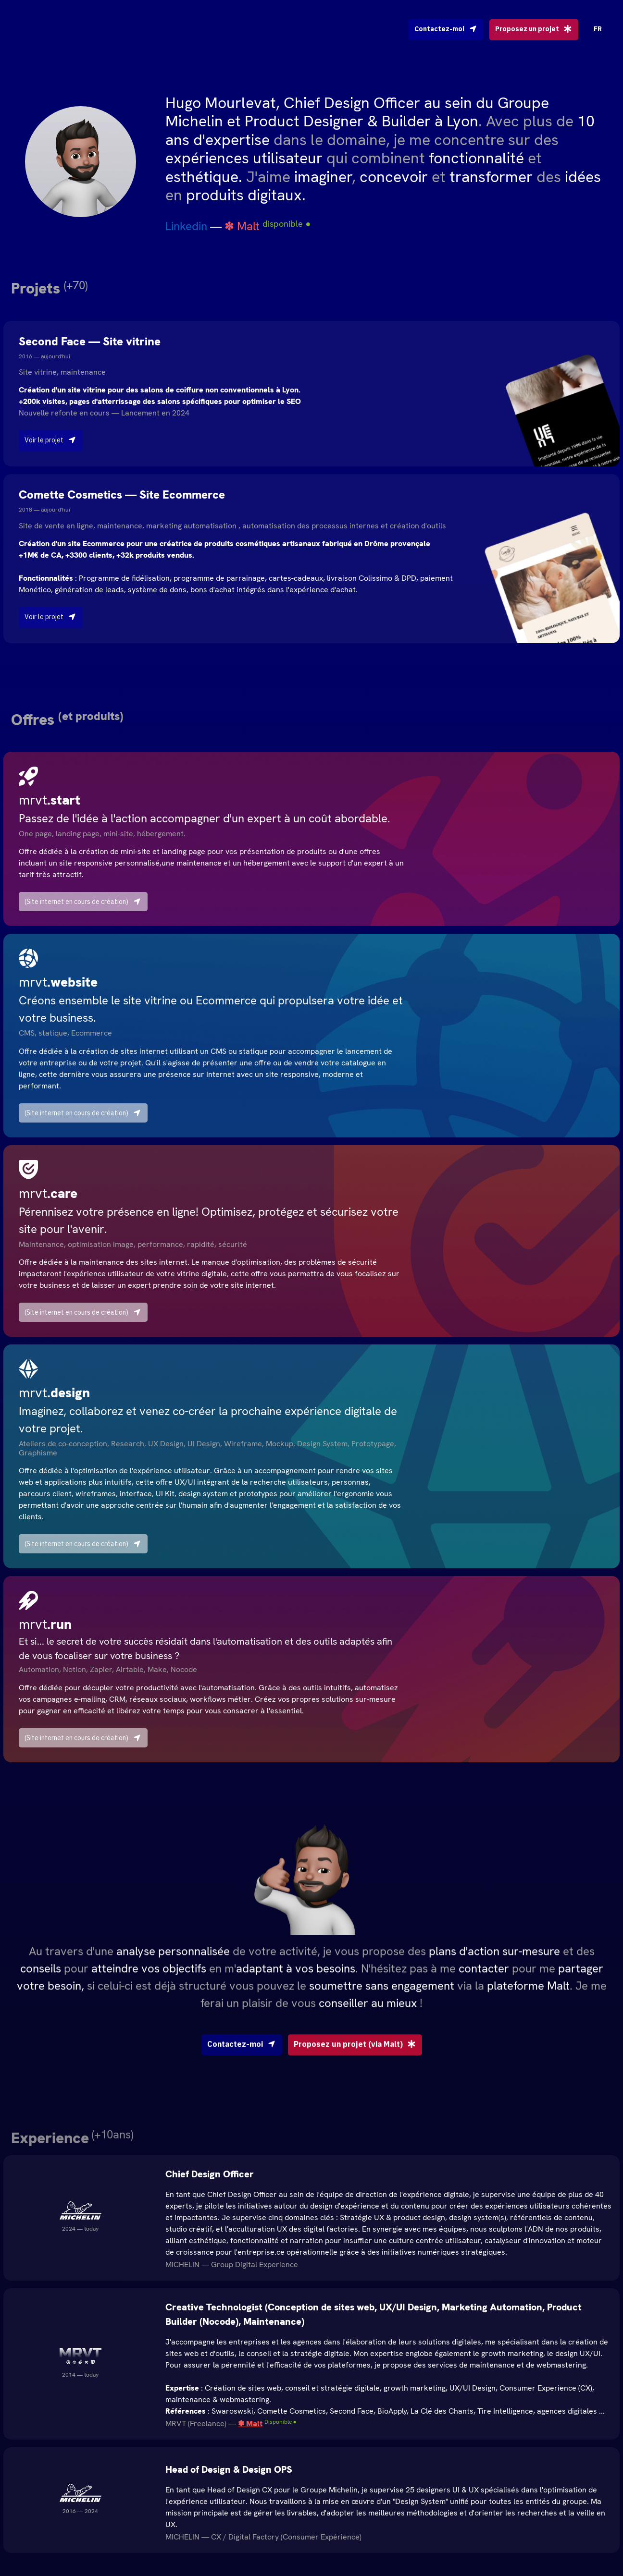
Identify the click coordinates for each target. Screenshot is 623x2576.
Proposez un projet (534, 28)
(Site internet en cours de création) (83, 901)
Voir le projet (51, 440)
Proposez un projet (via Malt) (355, 2083)
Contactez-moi (446, 28)
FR (598, 28)
